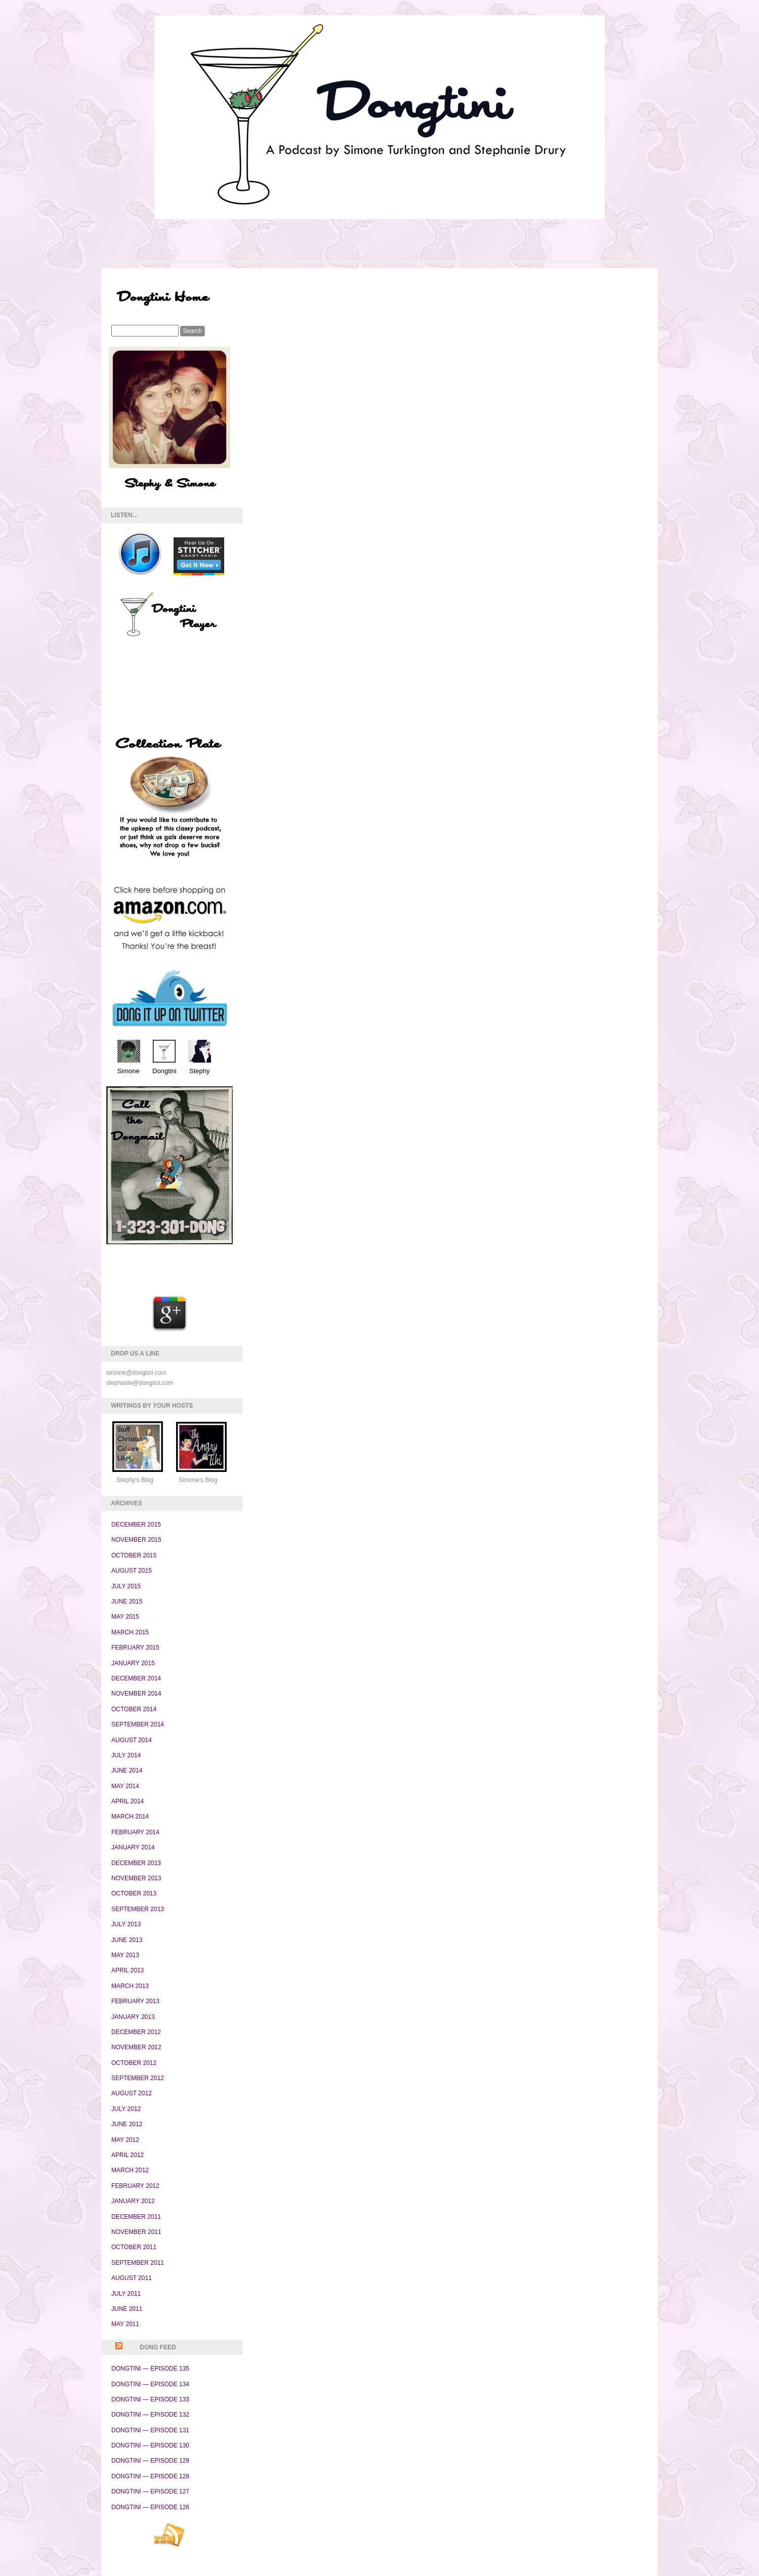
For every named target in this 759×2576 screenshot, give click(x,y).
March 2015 (130, 1632)
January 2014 (133, 1847)
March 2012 (130, 2170)
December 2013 (136, 1863)
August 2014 (131, 1740)
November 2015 (136, 1539)
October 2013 (133, 1893)
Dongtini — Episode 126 (150, 2507)
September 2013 (137, 1909)
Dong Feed (158, 2347)
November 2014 (136, 1693)
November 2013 (136, 1878)
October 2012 (133, 2062)
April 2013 (127, 1970)
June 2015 (126, 1601)
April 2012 (127, 2155)
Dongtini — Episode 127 (150, 2491)
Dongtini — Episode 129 (150, 2460)
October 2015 (133, 1555)
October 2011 (133, 2247)
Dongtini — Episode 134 (150, 2384)
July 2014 (126, 1755)
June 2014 (126, 1770)
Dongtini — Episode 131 (150, 2430)
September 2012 (137, 2078)
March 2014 (130, 1816)
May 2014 (125, 1786)
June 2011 (126, 2308)
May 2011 (125, 2324)
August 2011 (131, 2278)
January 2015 (133, 1663)
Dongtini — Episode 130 (150, 2445)
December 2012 (136, 2032)
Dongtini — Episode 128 (150, 2476)
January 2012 (133, 2201)
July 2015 (126, 1586)
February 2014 (135, 1832)
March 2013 (130, 1986)
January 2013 (133, 2016)
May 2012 (125, 2139)
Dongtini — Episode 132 (150, 2414)
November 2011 (136, 2231)
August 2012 (131, 2093)
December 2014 (136, 1678)
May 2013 (125, 1955)
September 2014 (137, 1724)
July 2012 (126, 2109)
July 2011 (126, 2293)
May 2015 (125, 1616)
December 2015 (136, 1524)
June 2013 (126, 1940)
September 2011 (137, 2262)
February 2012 (135, 2185)
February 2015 (135, 1647)
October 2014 (133, 1709)
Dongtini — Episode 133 (150, 2399)
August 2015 (131, 1570)
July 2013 (126, 1924)
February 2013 (135, 2001)
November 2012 (136, 2047)
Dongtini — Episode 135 (150, 2368)
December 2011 (136, 2216)
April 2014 (127, 1801)
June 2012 (126, 2124)
